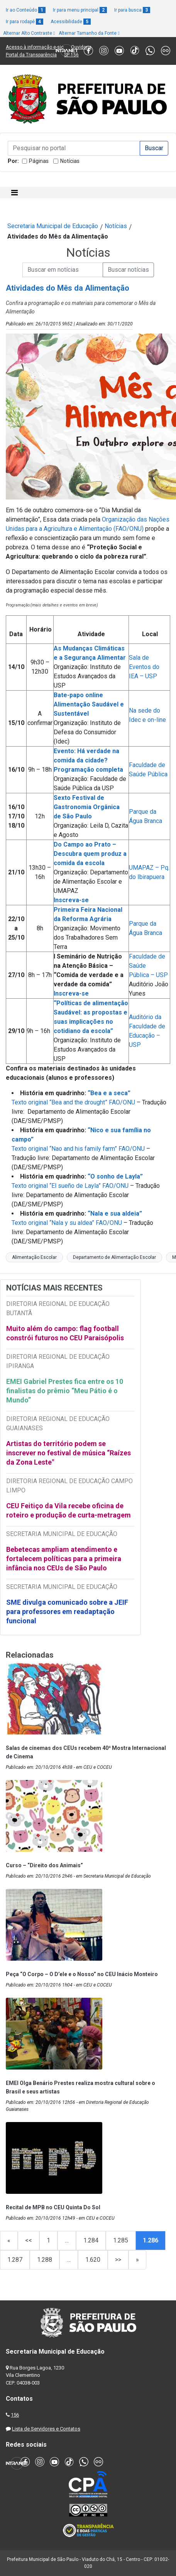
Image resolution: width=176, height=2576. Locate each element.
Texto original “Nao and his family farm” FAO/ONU (78, 1148)
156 (15, 2415)
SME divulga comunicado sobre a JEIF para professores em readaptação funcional (67, 1611)
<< (28, 2240)
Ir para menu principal (80, 10)
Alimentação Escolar (34, 1257)
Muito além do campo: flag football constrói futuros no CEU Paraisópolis (65, 1333)
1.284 (90, 2240)
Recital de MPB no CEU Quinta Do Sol (53, 2207)
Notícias (70, 161)
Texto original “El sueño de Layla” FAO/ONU (70, 1185)
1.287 (14, 2259)
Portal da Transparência (31, 55)
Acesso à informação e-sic (35, 47)
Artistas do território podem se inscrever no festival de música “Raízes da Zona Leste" (68, 1453)
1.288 (44, 2259)
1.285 (120, 2240)
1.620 (92, 2259)
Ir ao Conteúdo (26, 10)
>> (118, 2259)
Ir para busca (132, 10)
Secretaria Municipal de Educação (52, 226)
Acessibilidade (71, 22)
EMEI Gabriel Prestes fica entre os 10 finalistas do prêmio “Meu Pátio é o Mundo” (64, 1390)
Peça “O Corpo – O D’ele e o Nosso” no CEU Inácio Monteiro (82, 1974)
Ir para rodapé (24, 22)
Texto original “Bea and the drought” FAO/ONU (73, 1102)
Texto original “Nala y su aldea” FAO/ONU (67, 1222)
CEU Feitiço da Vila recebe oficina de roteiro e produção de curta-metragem (68, 1510)
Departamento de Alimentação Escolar (114, 1257)
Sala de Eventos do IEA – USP (144, 667)
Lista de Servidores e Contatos (46, 2429)
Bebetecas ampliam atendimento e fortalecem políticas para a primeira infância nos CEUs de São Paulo (63, 1558)
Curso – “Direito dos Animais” (44, 1865)
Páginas (39, 161)
